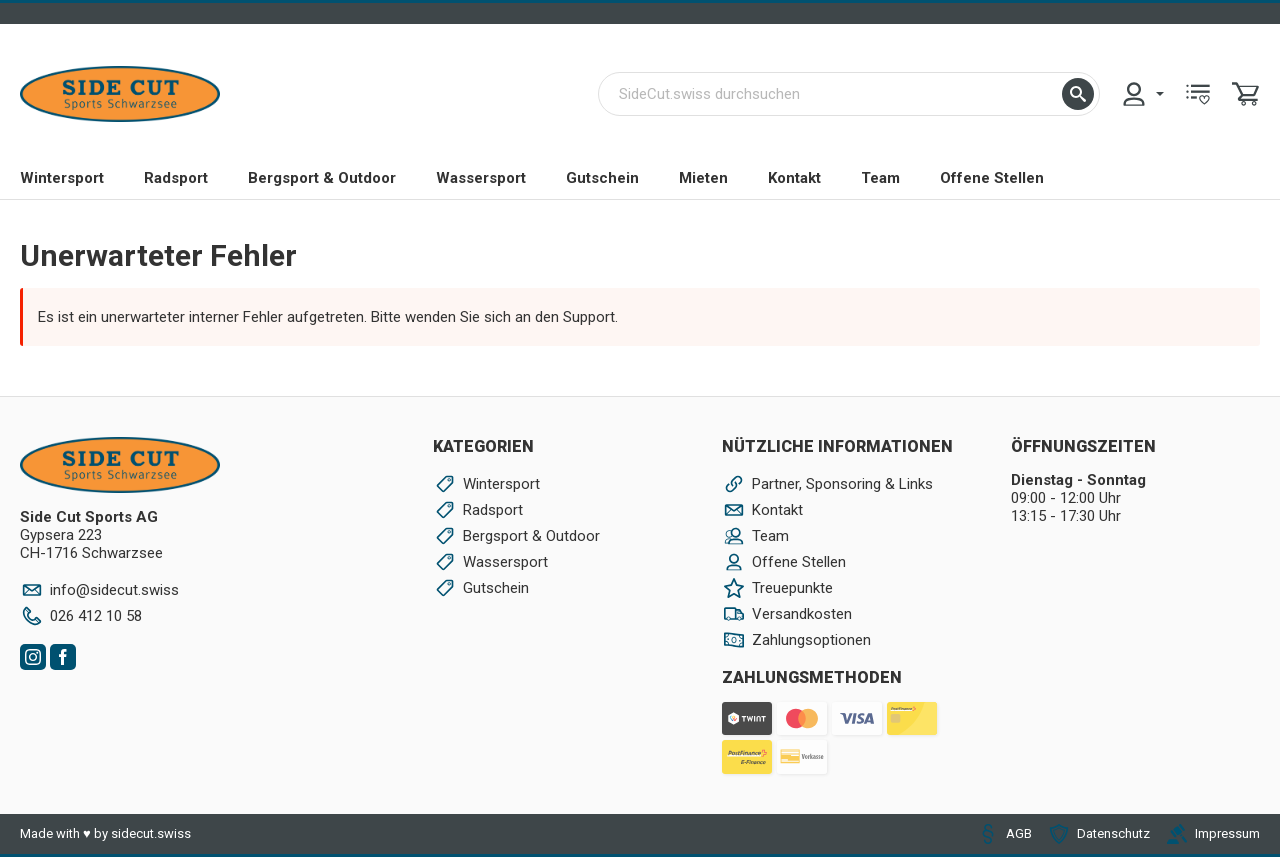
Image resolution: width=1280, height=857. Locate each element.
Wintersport (62, 178)
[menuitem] (1142, 94)
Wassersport (481, 178)
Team (880, 178)
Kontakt (794, 178)
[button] (1078, 94)
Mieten (703, 178)
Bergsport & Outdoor (322, 178)
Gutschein (602, 178)
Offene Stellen (992, 178)
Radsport (176, 178)
